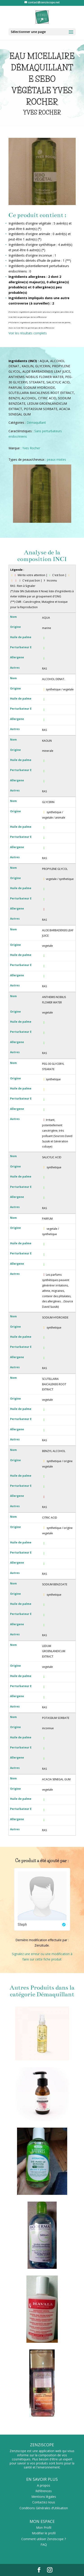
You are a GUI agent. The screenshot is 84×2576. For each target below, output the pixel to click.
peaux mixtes (56, 459)
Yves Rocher (31, 448)
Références (43, 2491)
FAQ (44, 2544)
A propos (43, 2485)
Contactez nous (43, 2502)
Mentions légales (43, 2496)
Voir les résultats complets (28, 333)
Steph (22, 1924)
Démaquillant (36, 422)
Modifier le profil (44, 2533)
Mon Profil (43, 2527)
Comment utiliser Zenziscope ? (43, 2539)
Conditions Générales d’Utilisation (43, 2508)
